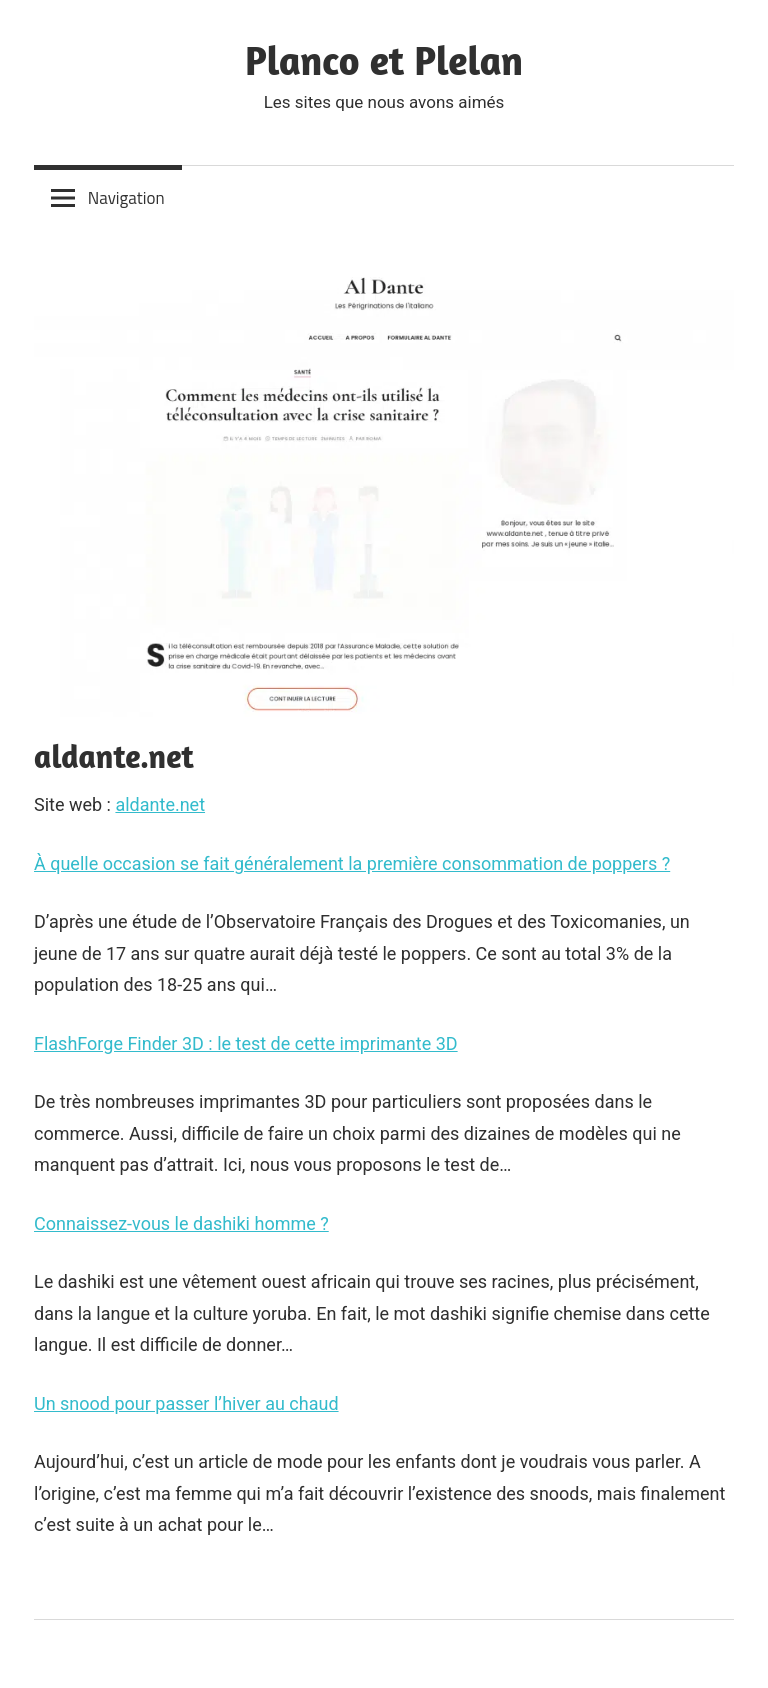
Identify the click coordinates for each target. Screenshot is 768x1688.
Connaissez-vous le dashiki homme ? (181, 1223)
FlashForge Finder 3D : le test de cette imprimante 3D (246, 1043)
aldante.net (160, 804)
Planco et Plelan (384, 60)
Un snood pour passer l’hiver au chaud (186, 1403)
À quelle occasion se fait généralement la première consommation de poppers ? (352, 863)
